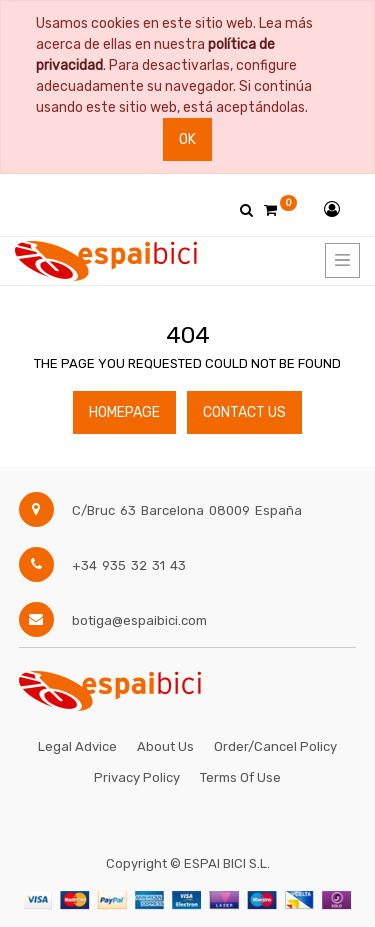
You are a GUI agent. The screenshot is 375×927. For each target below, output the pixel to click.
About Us (165, 746)
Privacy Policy (137, 777)
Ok (187, 139)
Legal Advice (77, 746)
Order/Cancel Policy (275, 746)
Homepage (124, 412)
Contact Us (244, 412)
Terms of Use (240, 777)
